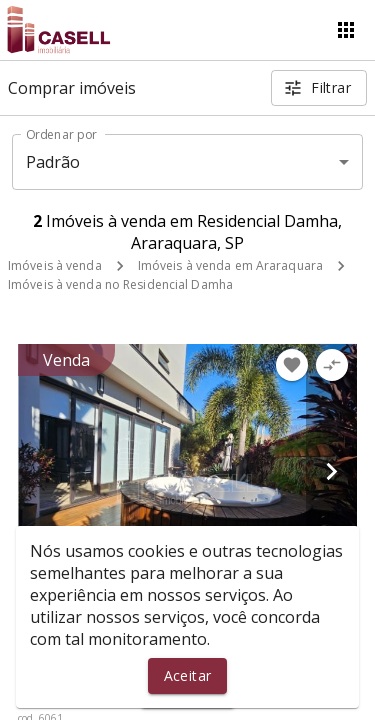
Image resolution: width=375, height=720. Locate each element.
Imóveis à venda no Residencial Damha (120, 284)
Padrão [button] (53, 162)
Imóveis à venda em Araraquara (230, 265)
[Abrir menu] (346, 30)
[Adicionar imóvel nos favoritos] (292, 365)
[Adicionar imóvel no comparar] (332, 365)
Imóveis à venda (55, 265)
